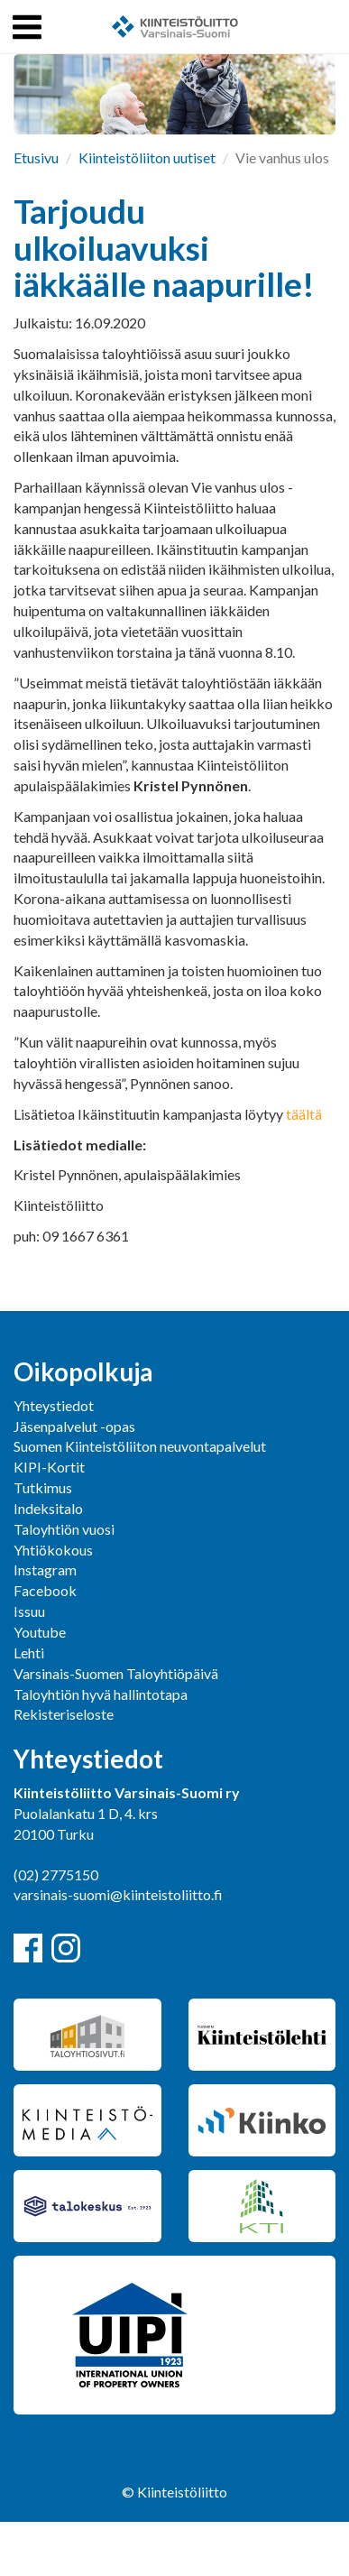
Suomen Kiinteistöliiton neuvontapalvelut (140, 1445)
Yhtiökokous (53, 1549)
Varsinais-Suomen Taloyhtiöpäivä (116, 1673)
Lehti (29, 1652)
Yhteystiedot (54, 1405)
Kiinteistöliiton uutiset (147, 157)
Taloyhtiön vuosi (64, 1528)
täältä (304, 1113)
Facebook (45, 1590)
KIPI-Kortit (49, 1466)
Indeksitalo (48, 1508)
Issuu (29, 1611)
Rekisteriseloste (64, 1713)
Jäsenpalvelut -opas (74, 1426)
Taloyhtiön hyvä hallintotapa (101, 1694)
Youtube (40, 1631)
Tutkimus (43, 1487)
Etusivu (36, 157)
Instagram (45, 1569)
